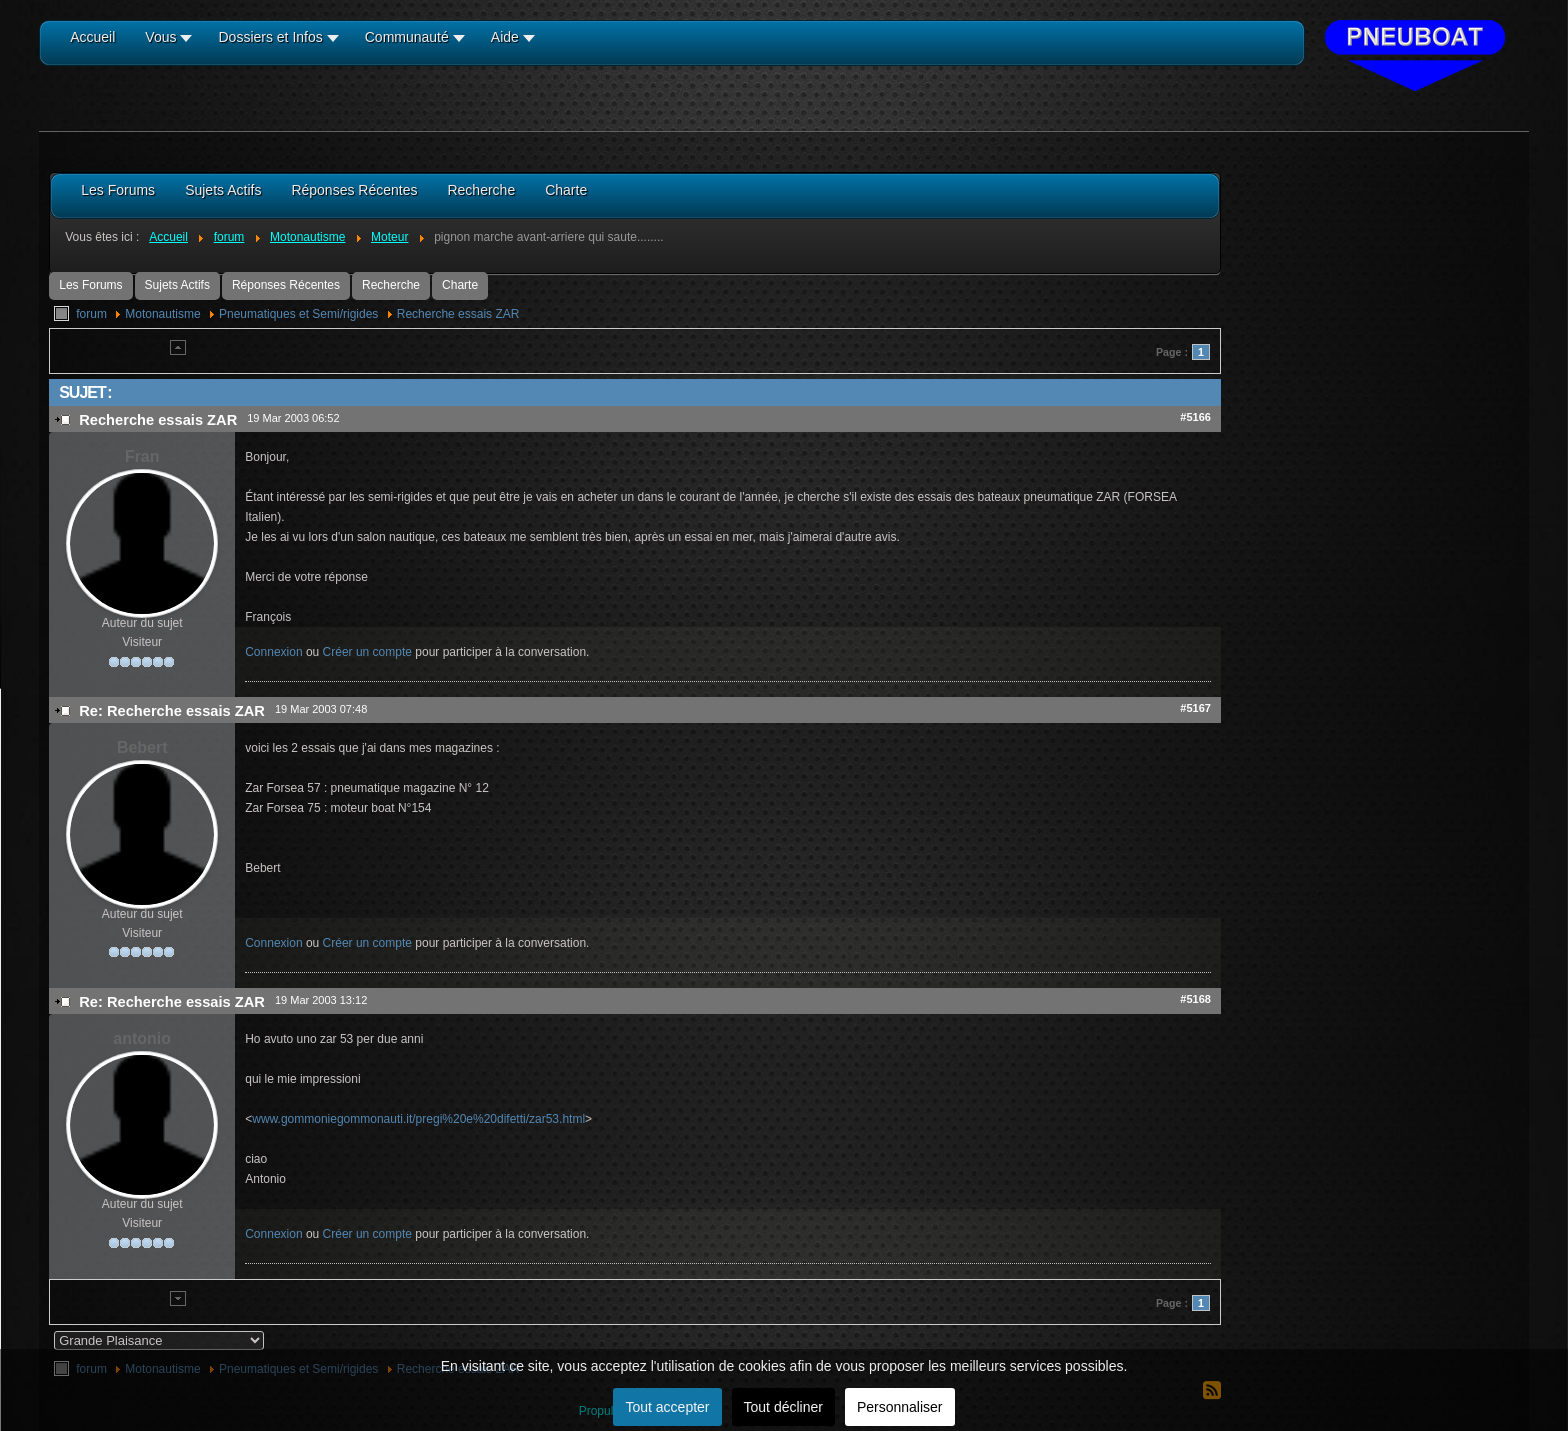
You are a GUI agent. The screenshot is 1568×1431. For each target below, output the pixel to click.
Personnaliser (900, 1407)
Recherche (391, 285)
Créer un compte (367, 652)
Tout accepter (667, 1407)
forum (91, 314)
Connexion (273, 652)
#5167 (1195, 708)
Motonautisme (162, 314)
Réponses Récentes (286, 285)
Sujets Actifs (177, 285)
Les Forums (90, 285)
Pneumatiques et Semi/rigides (298, 314)
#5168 (1195, 999)
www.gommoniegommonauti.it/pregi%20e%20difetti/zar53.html (418, 1119)
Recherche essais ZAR (458, 314)
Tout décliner (783, 1407)
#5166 (1195, 417)
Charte (460, 285)
